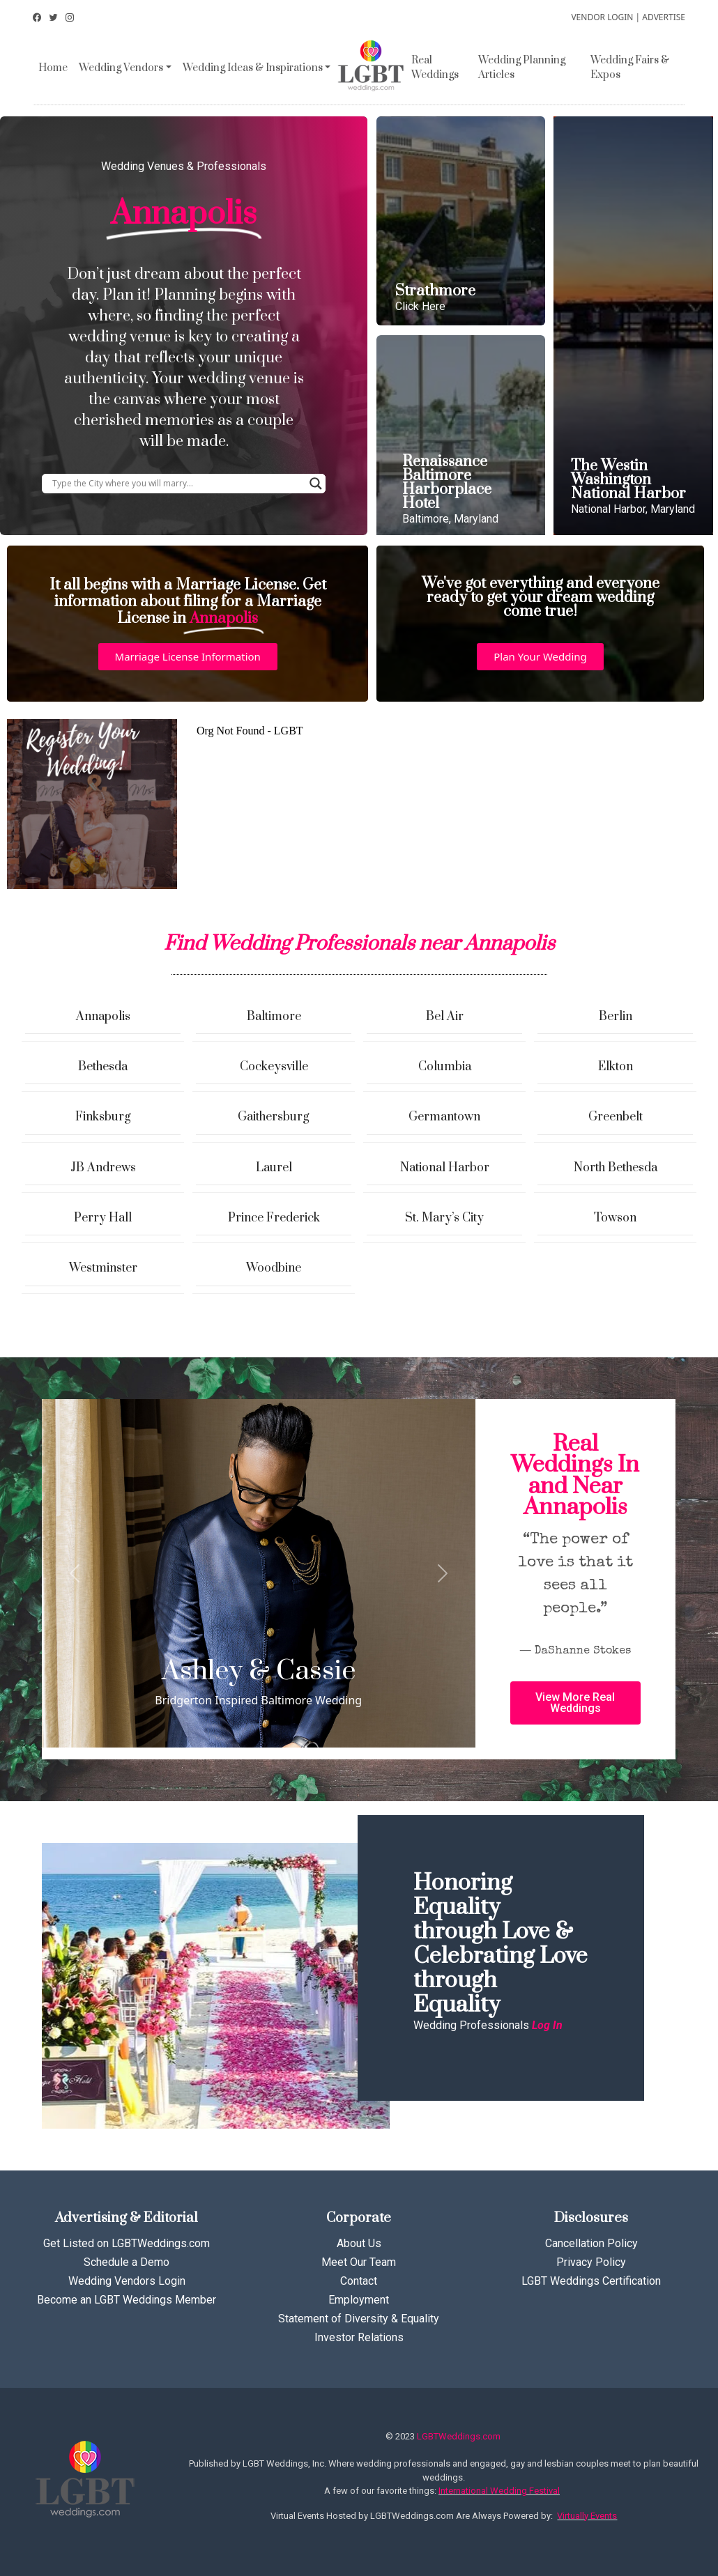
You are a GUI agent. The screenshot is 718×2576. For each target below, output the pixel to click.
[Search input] (177, 483)
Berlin (615, 1016)
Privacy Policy (591, 2262)
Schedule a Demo (126, 2262)
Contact (358, 2281)
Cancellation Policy (591, 2243)
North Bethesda (615, 1167)
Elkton (615, 1066)
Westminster (103, 1268)
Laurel (274, 1167)
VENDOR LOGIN (602, 17)
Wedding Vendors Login (126, 2281)
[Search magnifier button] (316, 483)
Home (53, 68)
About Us (359, 2243)
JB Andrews (103, 1167)
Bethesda (103, 1066)
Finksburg (103, 1117)
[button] (187, 656)
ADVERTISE (663, 17)
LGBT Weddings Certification (591, 2281)
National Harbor (444, 1167)
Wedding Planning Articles (521, 68)
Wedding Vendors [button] (121, 68)
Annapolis (103, 1016)
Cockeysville (274, 1066)
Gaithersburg (274, 1117)
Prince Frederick (274, 1218)
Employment (358, 2299)
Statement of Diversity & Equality (358, 2318)
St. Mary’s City (444, 1218)
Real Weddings (435, 68)
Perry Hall (103, 1218)
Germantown (444, 1117)
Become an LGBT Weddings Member (126, 2299)
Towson (615, 1218)
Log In (547, 2025)
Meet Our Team (358, 2262)
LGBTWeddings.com (459, 2436)
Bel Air (445, 1016)
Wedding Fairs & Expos (629, 68)
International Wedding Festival (499, 2490)
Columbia (444, 1066)
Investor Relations (359, 2337)
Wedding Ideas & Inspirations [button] (253, 68)
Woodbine (273, 1268)
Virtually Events (587, 2516)
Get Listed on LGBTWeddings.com (126, 2243)
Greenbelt (615, 1117)
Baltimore (274, 1016)
